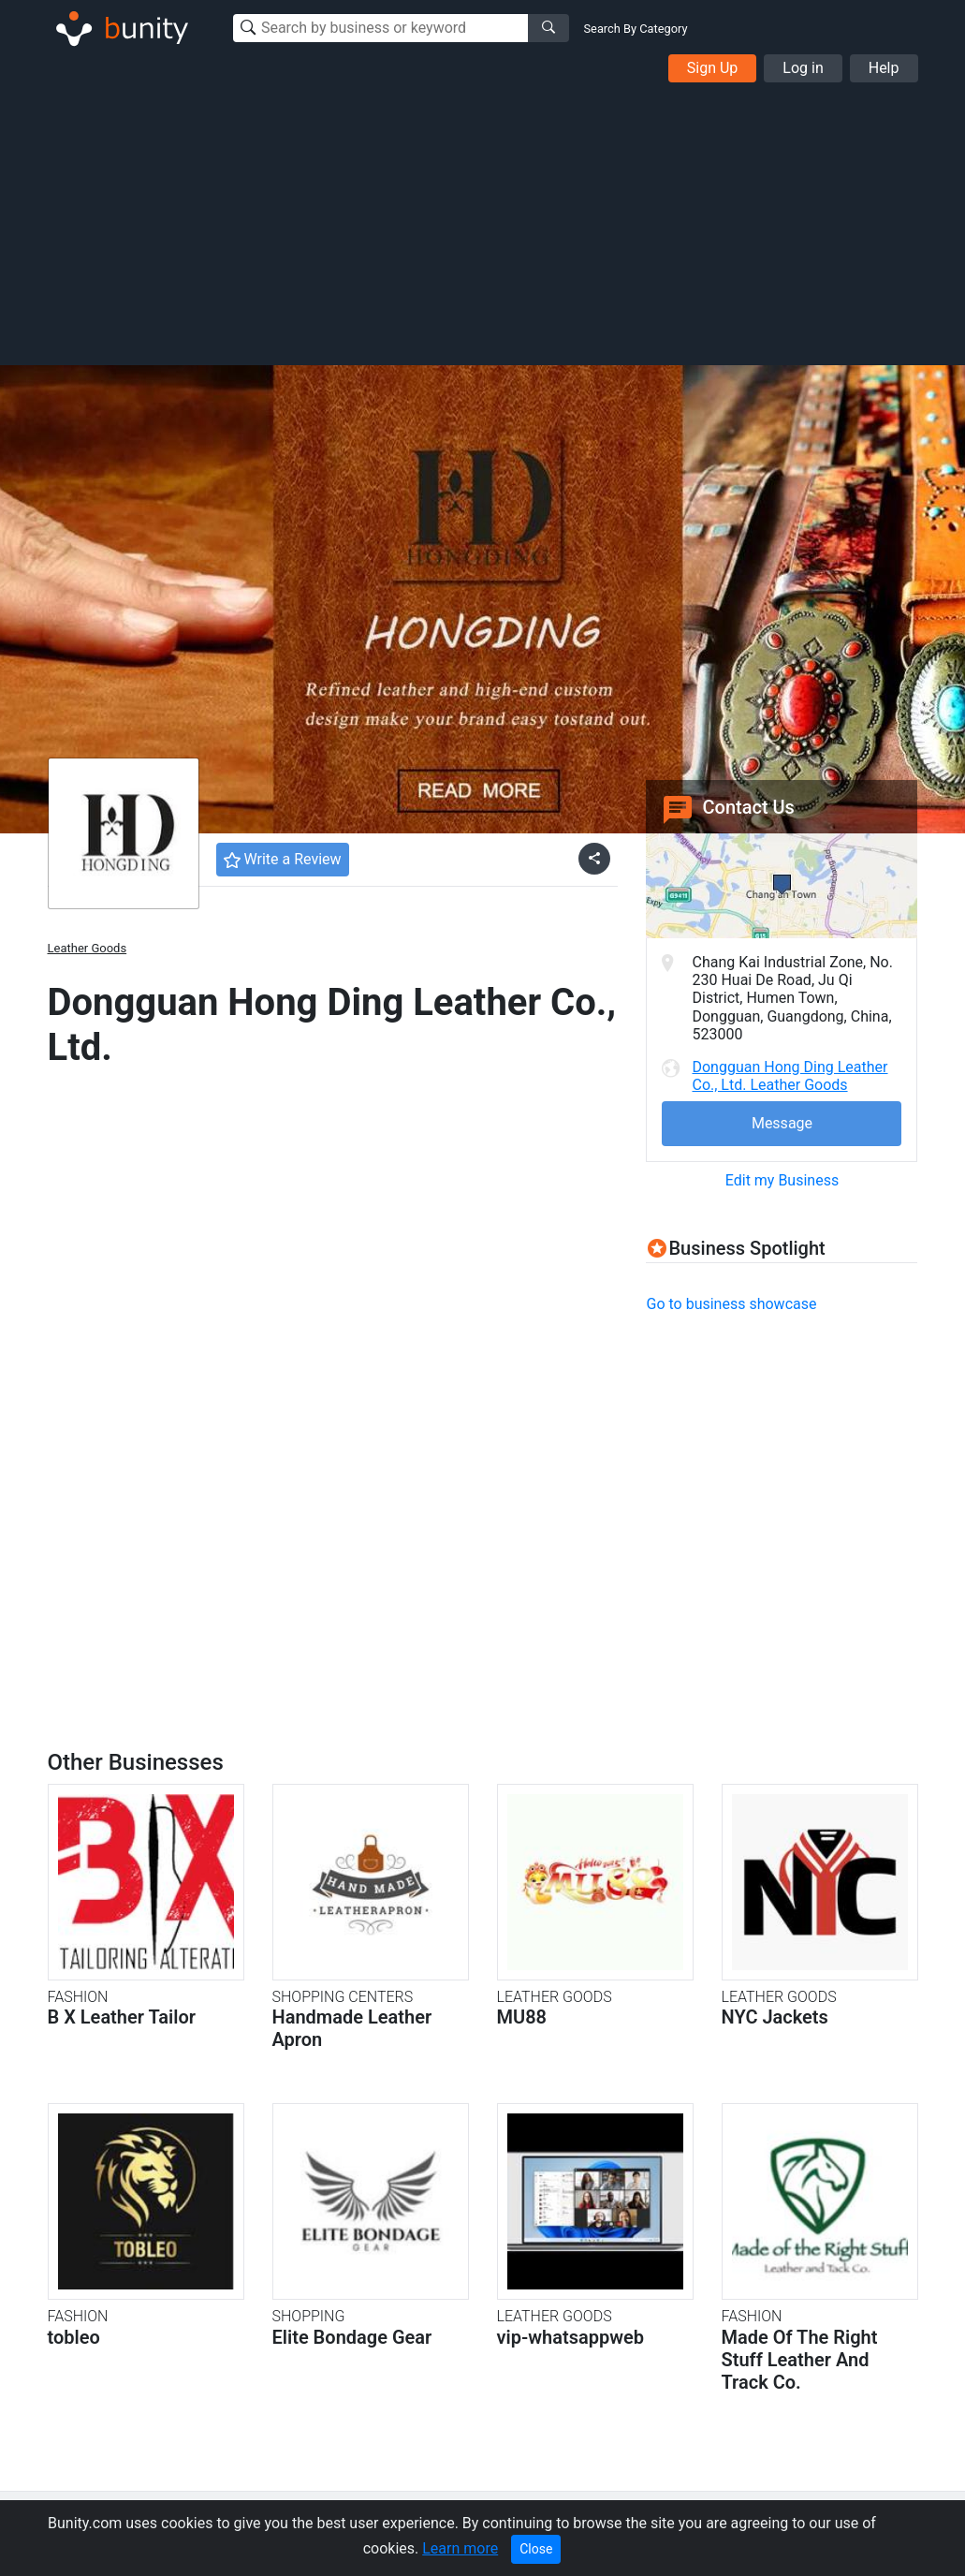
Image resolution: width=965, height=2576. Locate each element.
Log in (802, 68)
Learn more (460, 2548)
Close (535, 2548)
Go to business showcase (731, 1304)
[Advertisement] (482, 223)
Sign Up (712, 68)
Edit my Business (782, 1180)
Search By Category (636, 29)
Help (884, 68)
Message (782, 1123)
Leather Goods (87, 948)
